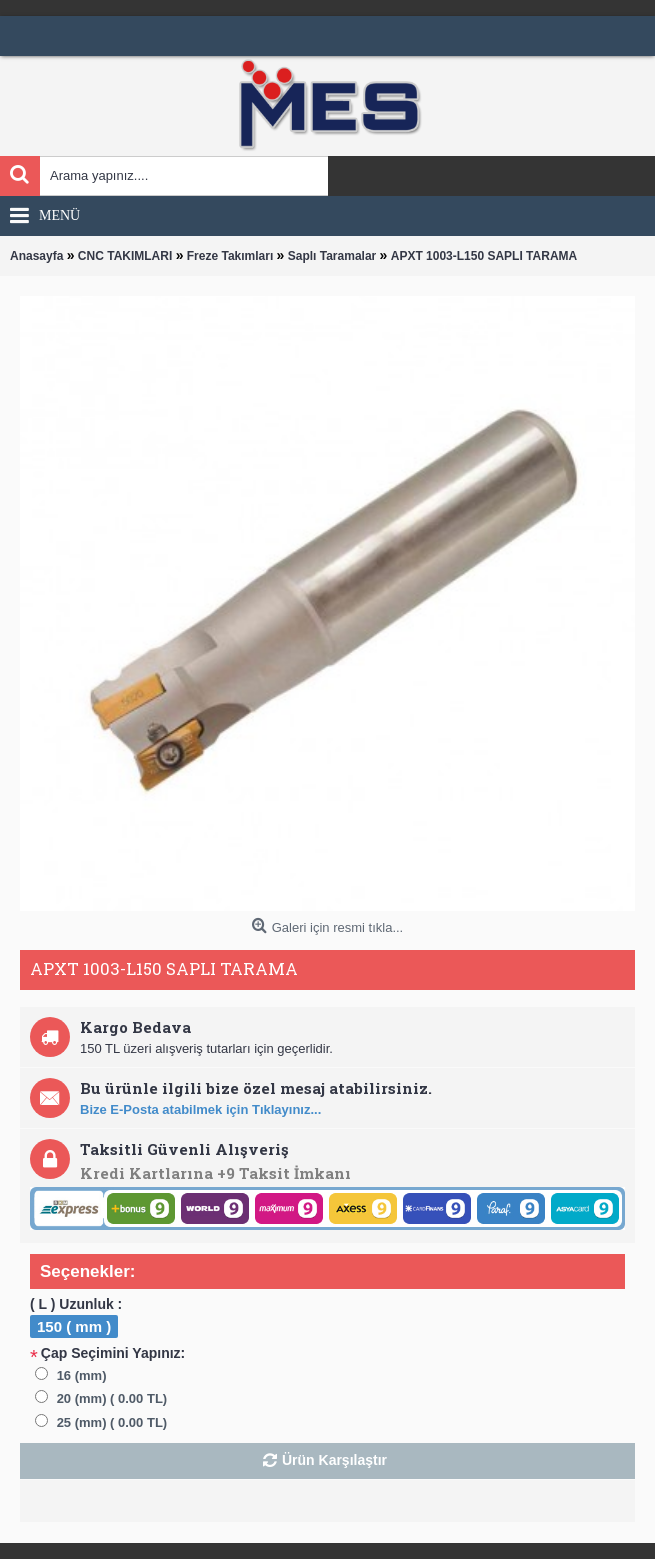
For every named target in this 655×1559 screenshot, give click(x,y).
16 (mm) (82, 1375)
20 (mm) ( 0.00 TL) (112, 1398)
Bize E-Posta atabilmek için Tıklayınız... (200, 1109)
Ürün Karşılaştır (334, 1460)
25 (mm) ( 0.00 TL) (112, 1422)
